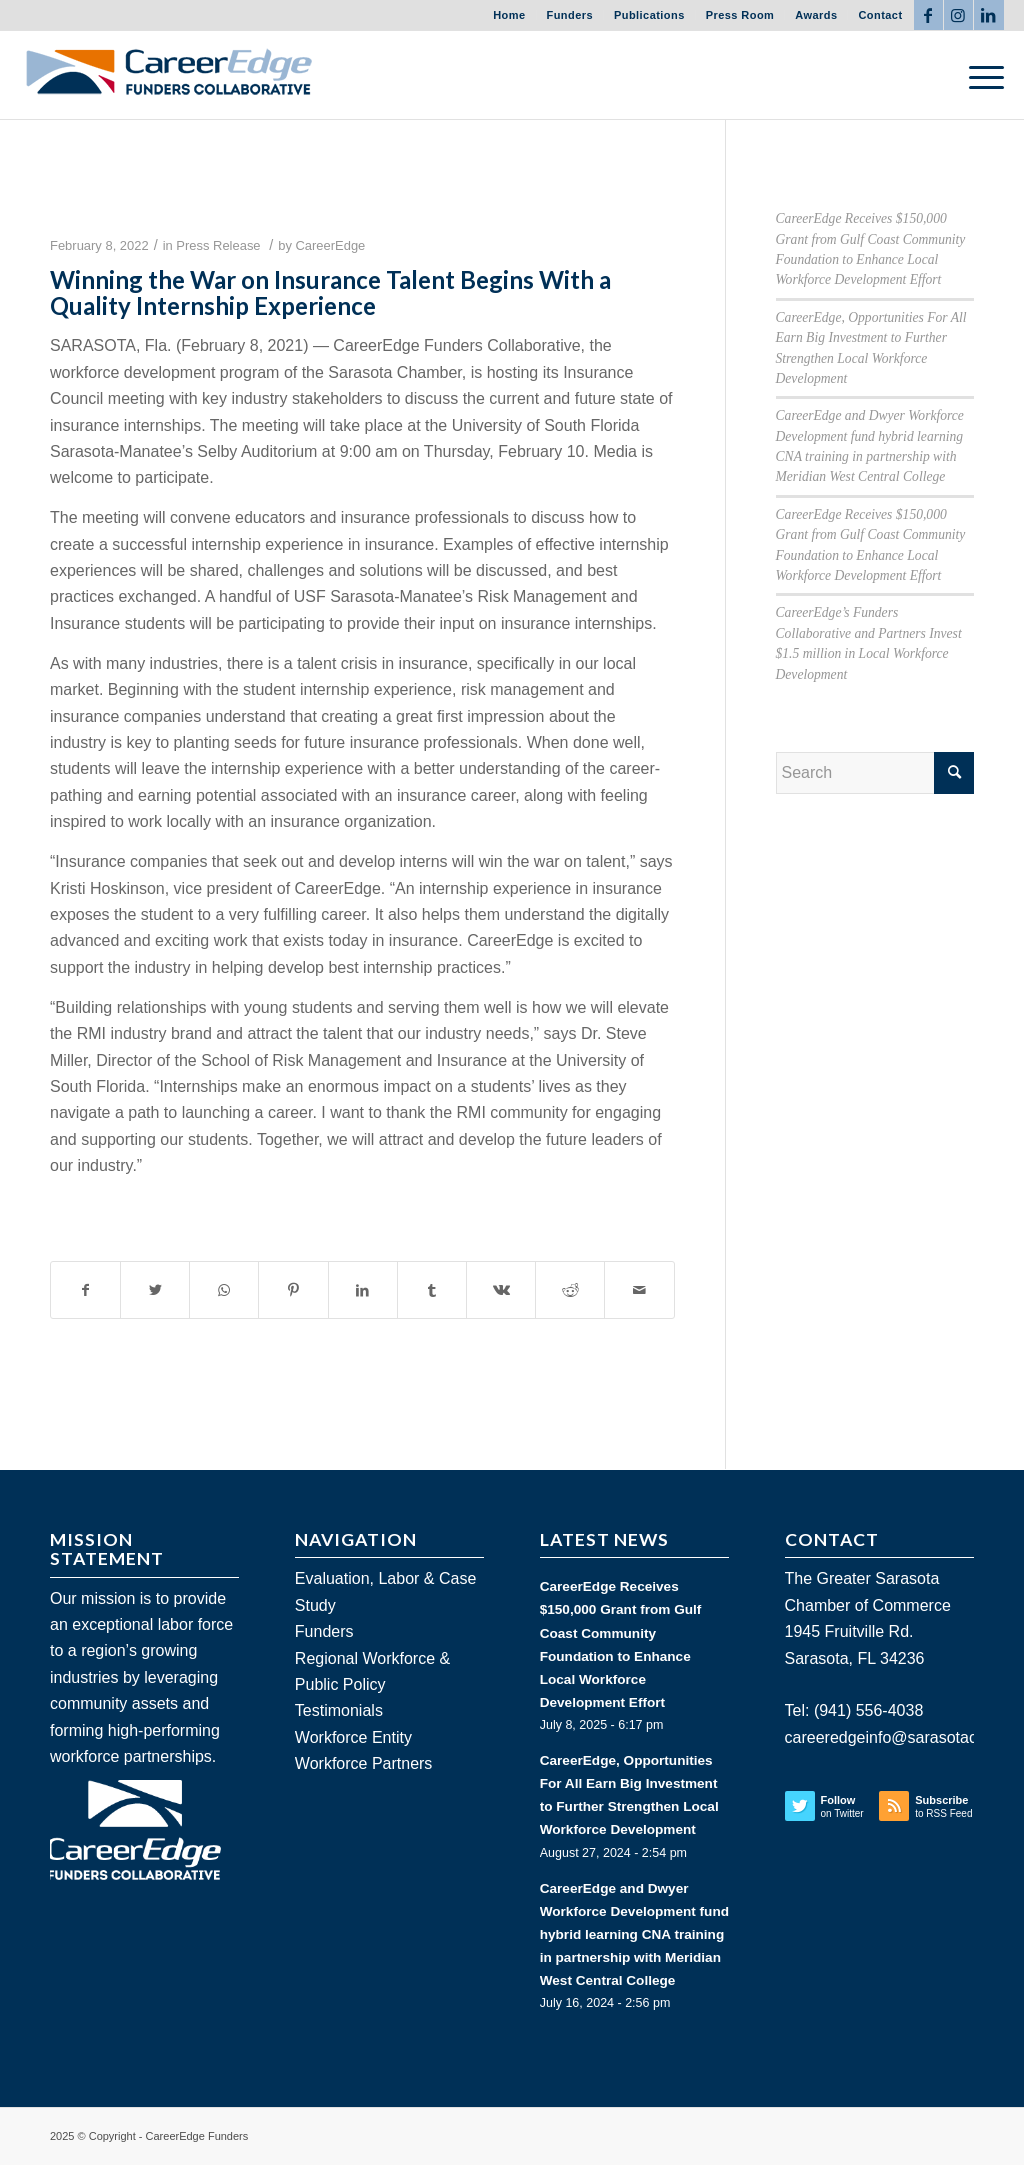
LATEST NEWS (604, 1539)
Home (509, 15)
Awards (816, 15)
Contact (880, 15)
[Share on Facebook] (85, 1290)
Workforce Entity (353, 1737)
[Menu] (980, 75)
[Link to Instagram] (958, 15)
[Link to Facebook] (928, 15)
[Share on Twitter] (155, 1290)
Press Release (218, 245)
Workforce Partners (364, 1763)
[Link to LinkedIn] (989, 15)
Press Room (740, 15)
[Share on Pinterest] (293, 1290)
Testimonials (339, 1710)
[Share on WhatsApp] (224, 1290)
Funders (570, 15)
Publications (649, 15)
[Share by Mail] (639, 1290)
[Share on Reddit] (570, 1290)
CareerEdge (330, 245)
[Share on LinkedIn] (363, 1290)
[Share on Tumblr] (432, 1290)
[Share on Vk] (501, 1290)
